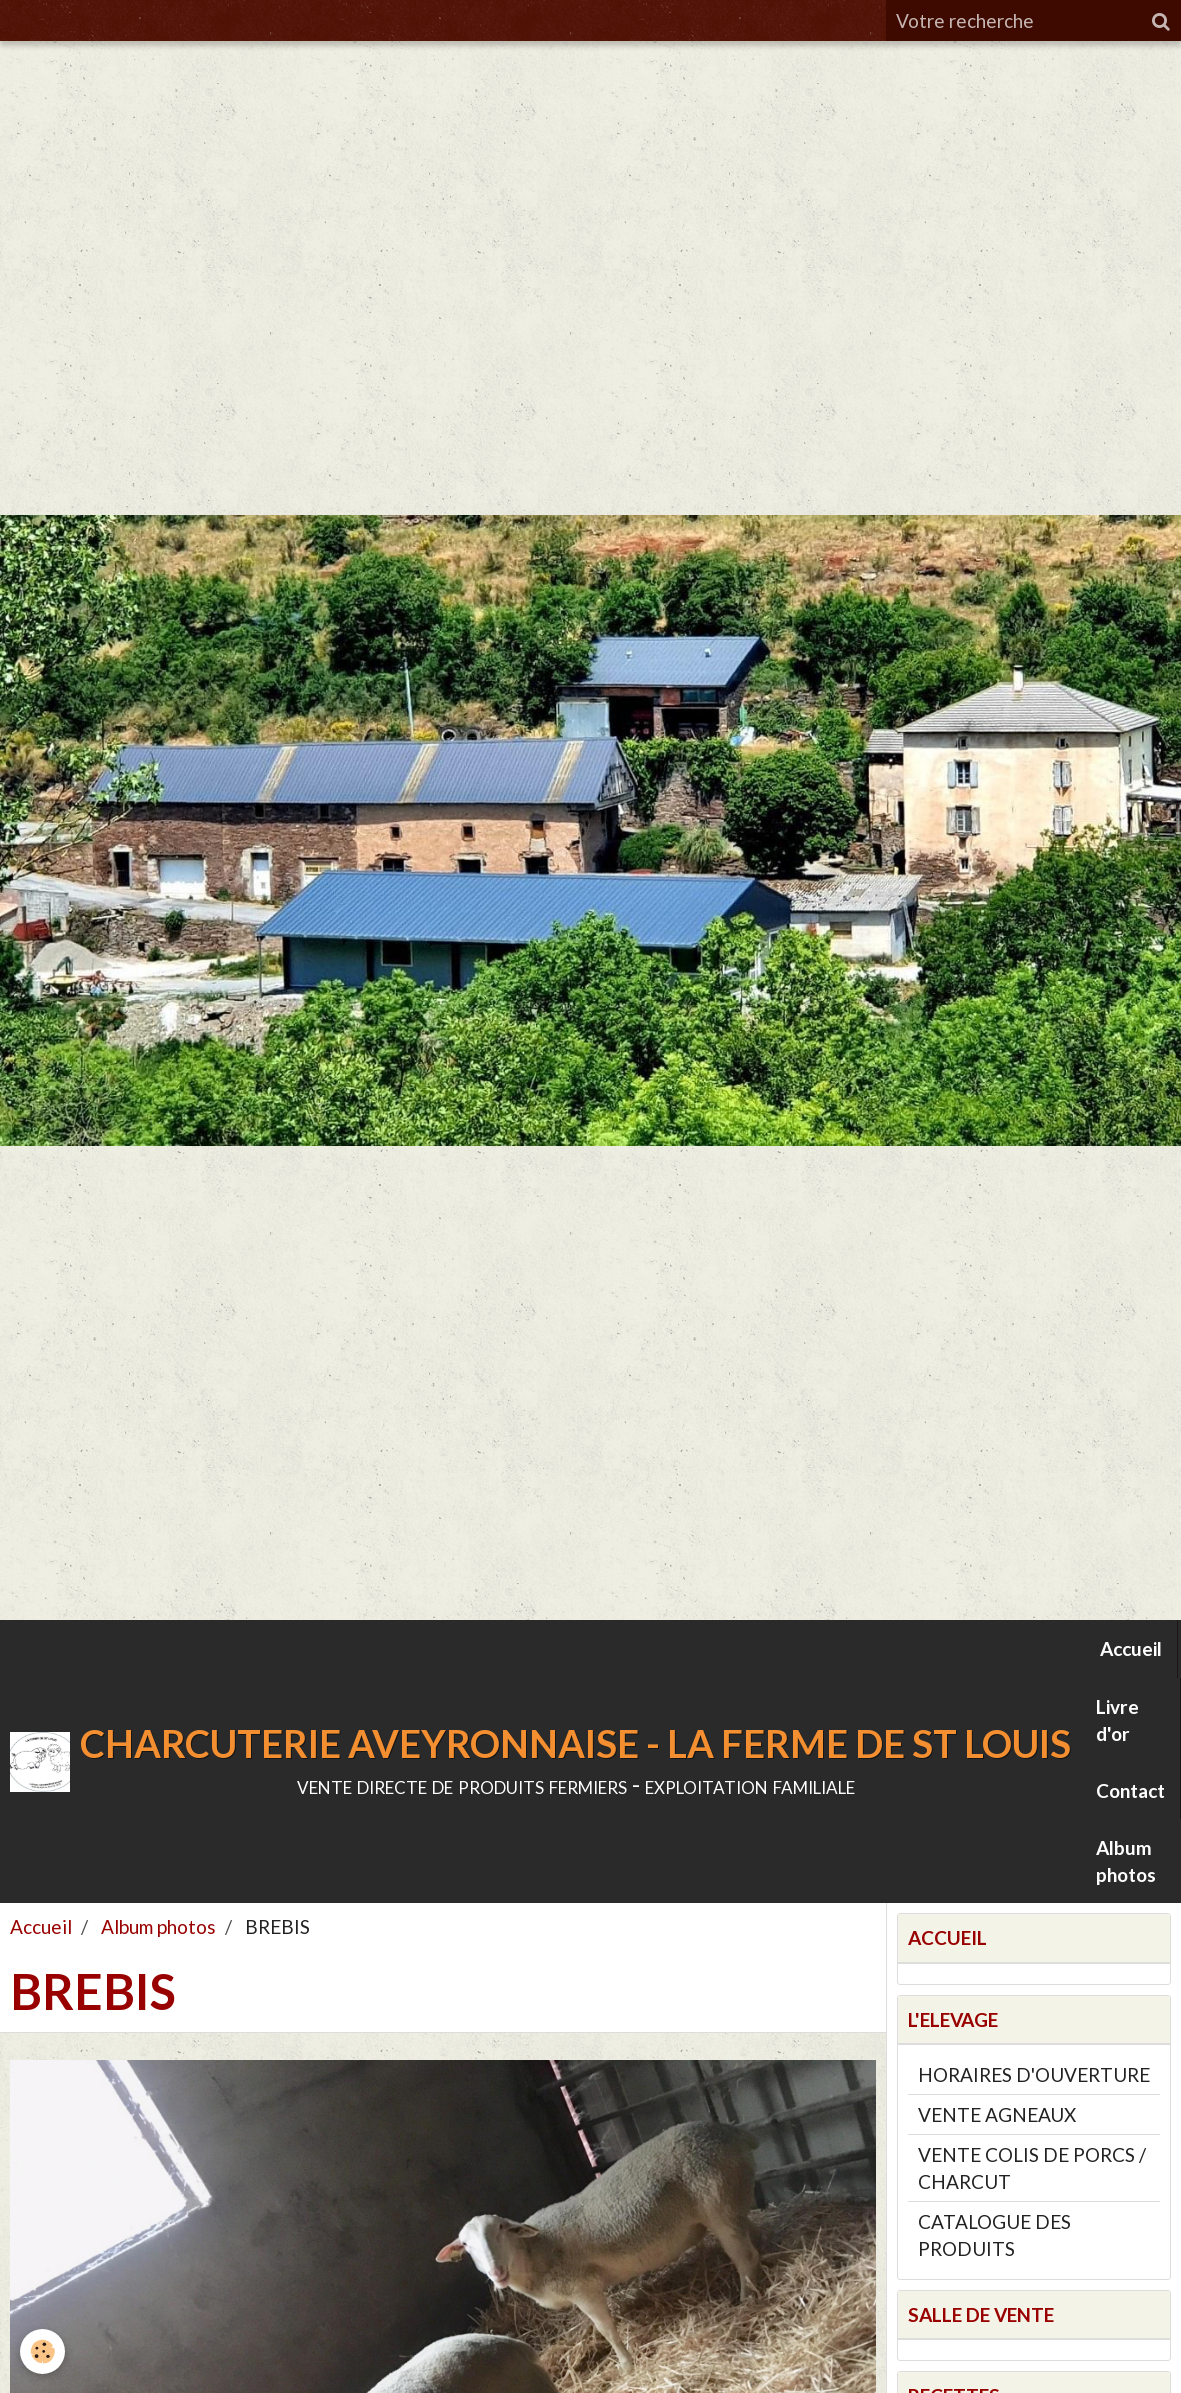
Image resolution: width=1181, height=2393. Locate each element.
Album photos (1126, 1861)
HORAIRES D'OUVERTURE (1034, 2074)
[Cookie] (42, 2351)
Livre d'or (1117, 1720)
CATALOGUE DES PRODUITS (994, 2235)
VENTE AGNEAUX (997, 2114)
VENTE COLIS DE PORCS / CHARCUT (1032, 2168)
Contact (1130, 1790)
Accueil (1131, 1648)
